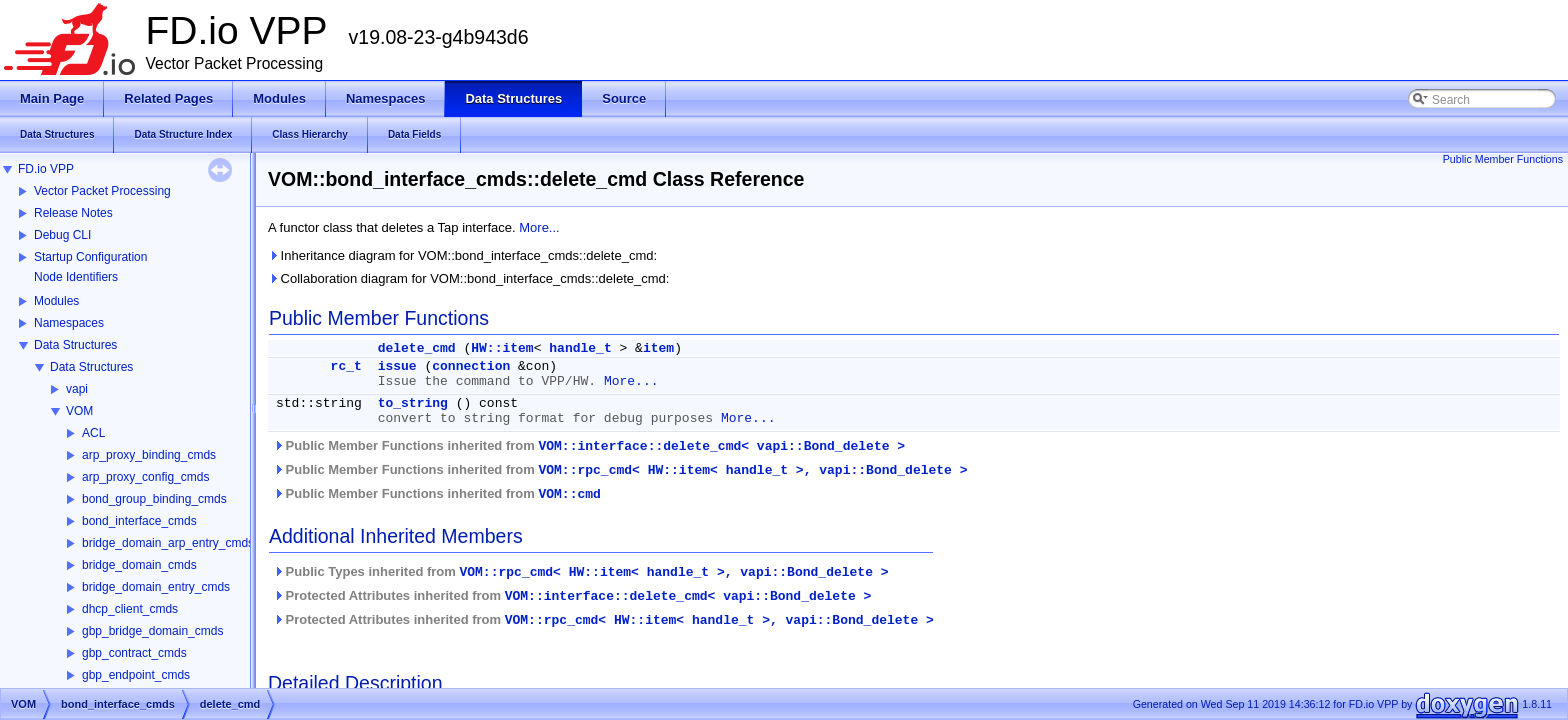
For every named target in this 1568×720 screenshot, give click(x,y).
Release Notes (73, 213)
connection (471, 366)
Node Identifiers (76, 277)
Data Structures (75, 345)
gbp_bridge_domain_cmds (152, 631)
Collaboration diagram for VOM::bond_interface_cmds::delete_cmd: (468, 278)
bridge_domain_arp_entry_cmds (168, 543)
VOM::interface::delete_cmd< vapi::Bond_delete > (721, 446)
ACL (93, 433)
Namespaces (69, 323)
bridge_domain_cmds (139, 565)
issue (397, 366)
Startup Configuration (90, 257)
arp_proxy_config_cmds (145, 477)
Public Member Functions (1503, 159)
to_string (413, 403)
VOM (79, 411)
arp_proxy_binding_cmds (149, 455)
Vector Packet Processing (102, 191)
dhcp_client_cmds (130, 609)
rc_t (346, 366)
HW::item (502, 348)
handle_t (580, 348)
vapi (77, 389)
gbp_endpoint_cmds (136, 675)
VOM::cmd (569, 494)
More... (539, 227)
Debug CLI (62, 235)
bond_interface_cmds (139, 521)
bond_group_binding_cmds (154, 499)
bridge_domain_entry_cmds (156, 587)
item (658, 348)
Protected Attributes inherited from (572, 596)
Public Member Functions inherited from (589, 446)
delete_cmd (417, 348)
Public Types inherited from (581, 572)
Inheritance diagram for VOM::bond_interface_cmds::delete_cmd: (462, 255)
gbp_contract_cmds (134, 653)
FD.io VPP (46, 169)
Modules (56, 301)
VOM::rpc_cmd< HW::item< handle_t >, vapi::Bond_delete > (752, 470)
